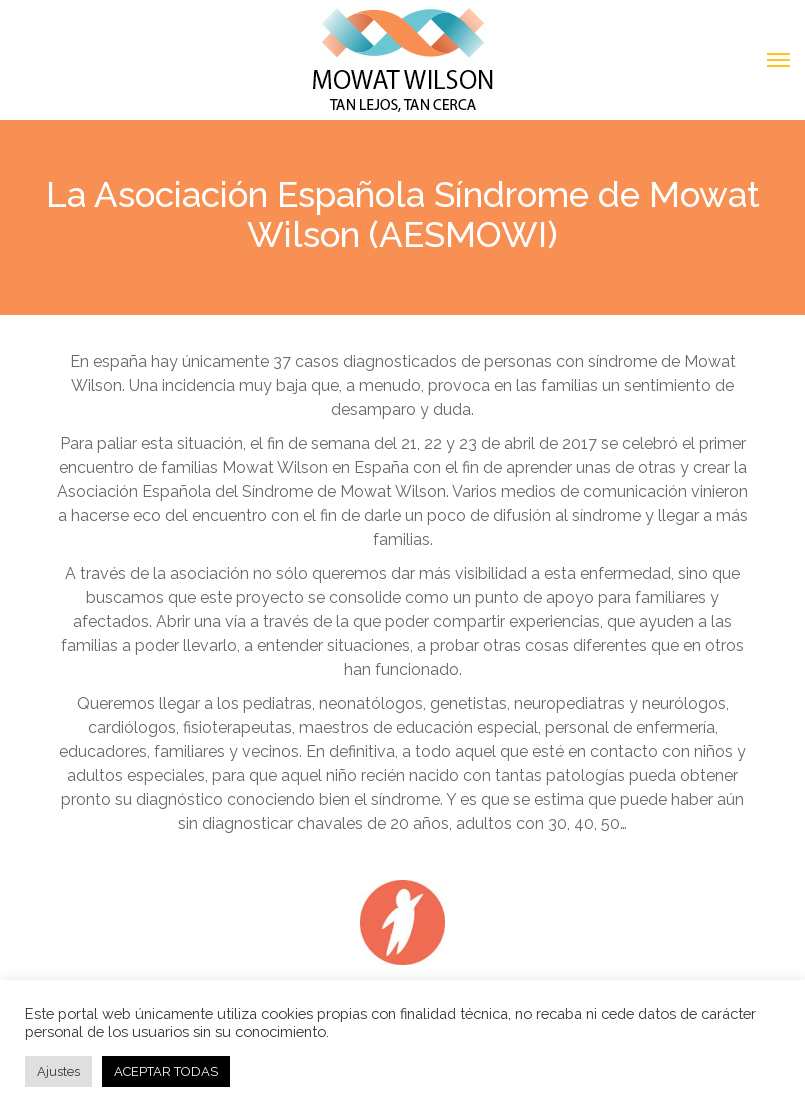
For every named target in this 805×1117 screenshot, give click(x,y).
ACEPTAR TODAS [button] (166, 1071)
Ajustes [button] (58, 1071)
